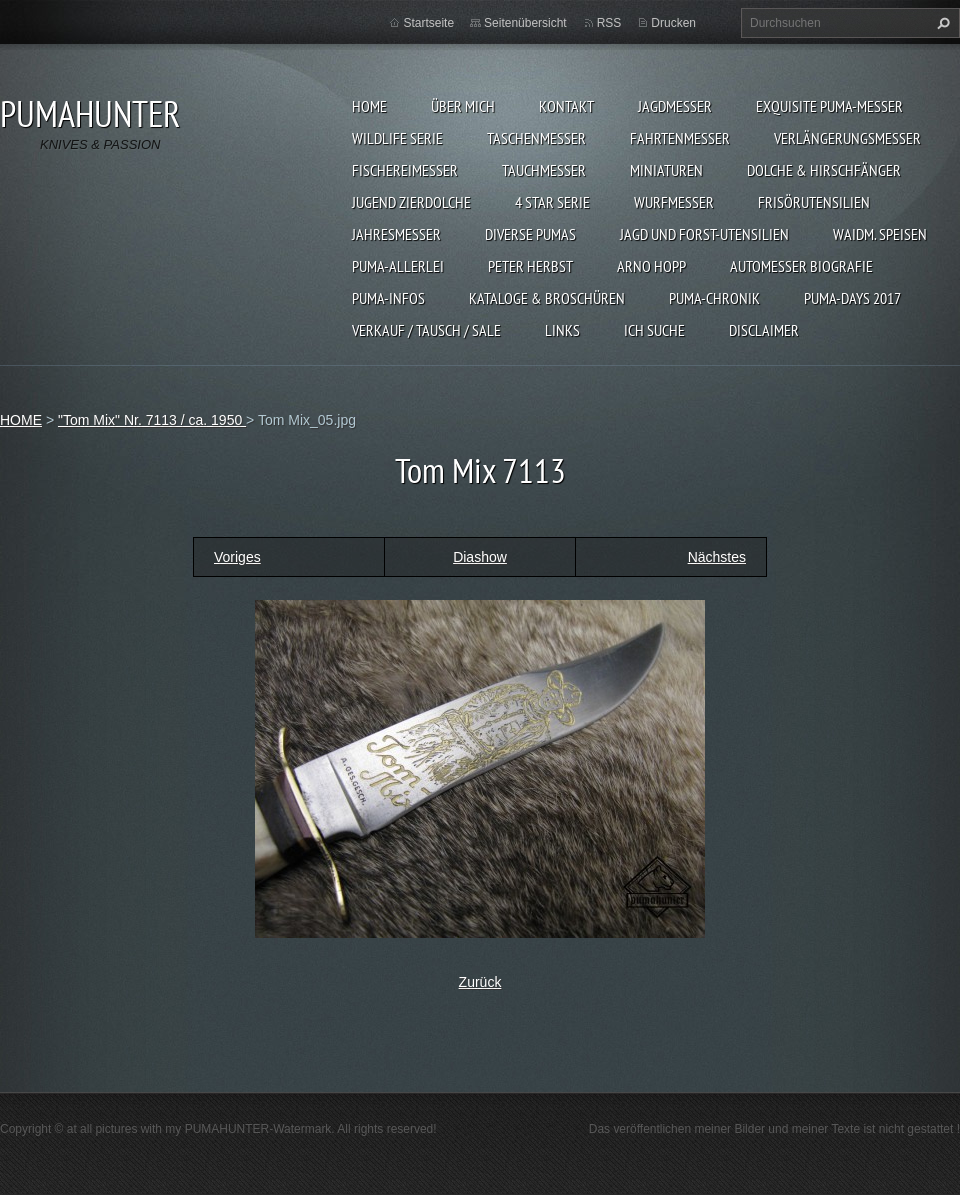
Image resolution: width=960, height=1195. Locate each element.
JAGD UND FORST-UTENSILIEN (704, 234)
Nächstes (717, 557)
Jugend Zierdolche (411, 202)
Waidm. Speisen (880, 234)
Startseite (428, 23)
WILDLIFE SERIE (397, 138)
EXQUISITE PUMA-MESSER (829, 106)
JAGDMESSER (675, 106)
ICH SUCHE (654, 330)
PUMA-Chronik (714, 298)
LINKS (562, 330)
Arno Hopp (651, 266)
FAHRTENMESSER (680, 138)
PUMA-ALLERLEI (398, 266)
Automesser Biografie (801, 266)
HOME (369, 106)
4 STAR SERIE (552, 202)
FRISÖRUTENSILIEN (814, 202)
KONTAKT (566, 106)
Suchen (941, 23)
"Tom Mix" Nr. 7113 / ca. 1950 (152, 420)
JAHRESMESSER (396, 234)
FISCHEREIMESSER (405, 170)
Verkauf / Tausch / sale (426, 330)
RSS (609, 23)
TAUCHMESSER (544, 170)
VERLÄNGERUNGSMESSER (847, 138)
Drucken (673, 23)
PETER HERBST (530, 266)
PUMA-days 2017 (852, 298)
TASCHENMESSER (536, 138)
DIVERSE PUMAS (530, 234)
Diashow (480, 557)
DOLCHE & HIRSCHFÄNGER (824, 170)
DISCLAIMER (764, 330)
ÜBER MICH (463, 106)
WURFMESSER (674, 202)
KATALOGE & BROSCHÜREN (547, 298)
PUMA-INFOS (388, 298)
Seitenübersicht (525, 23)
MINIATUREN (666, 170)
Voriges (237, 557)
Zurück (480, 982)
